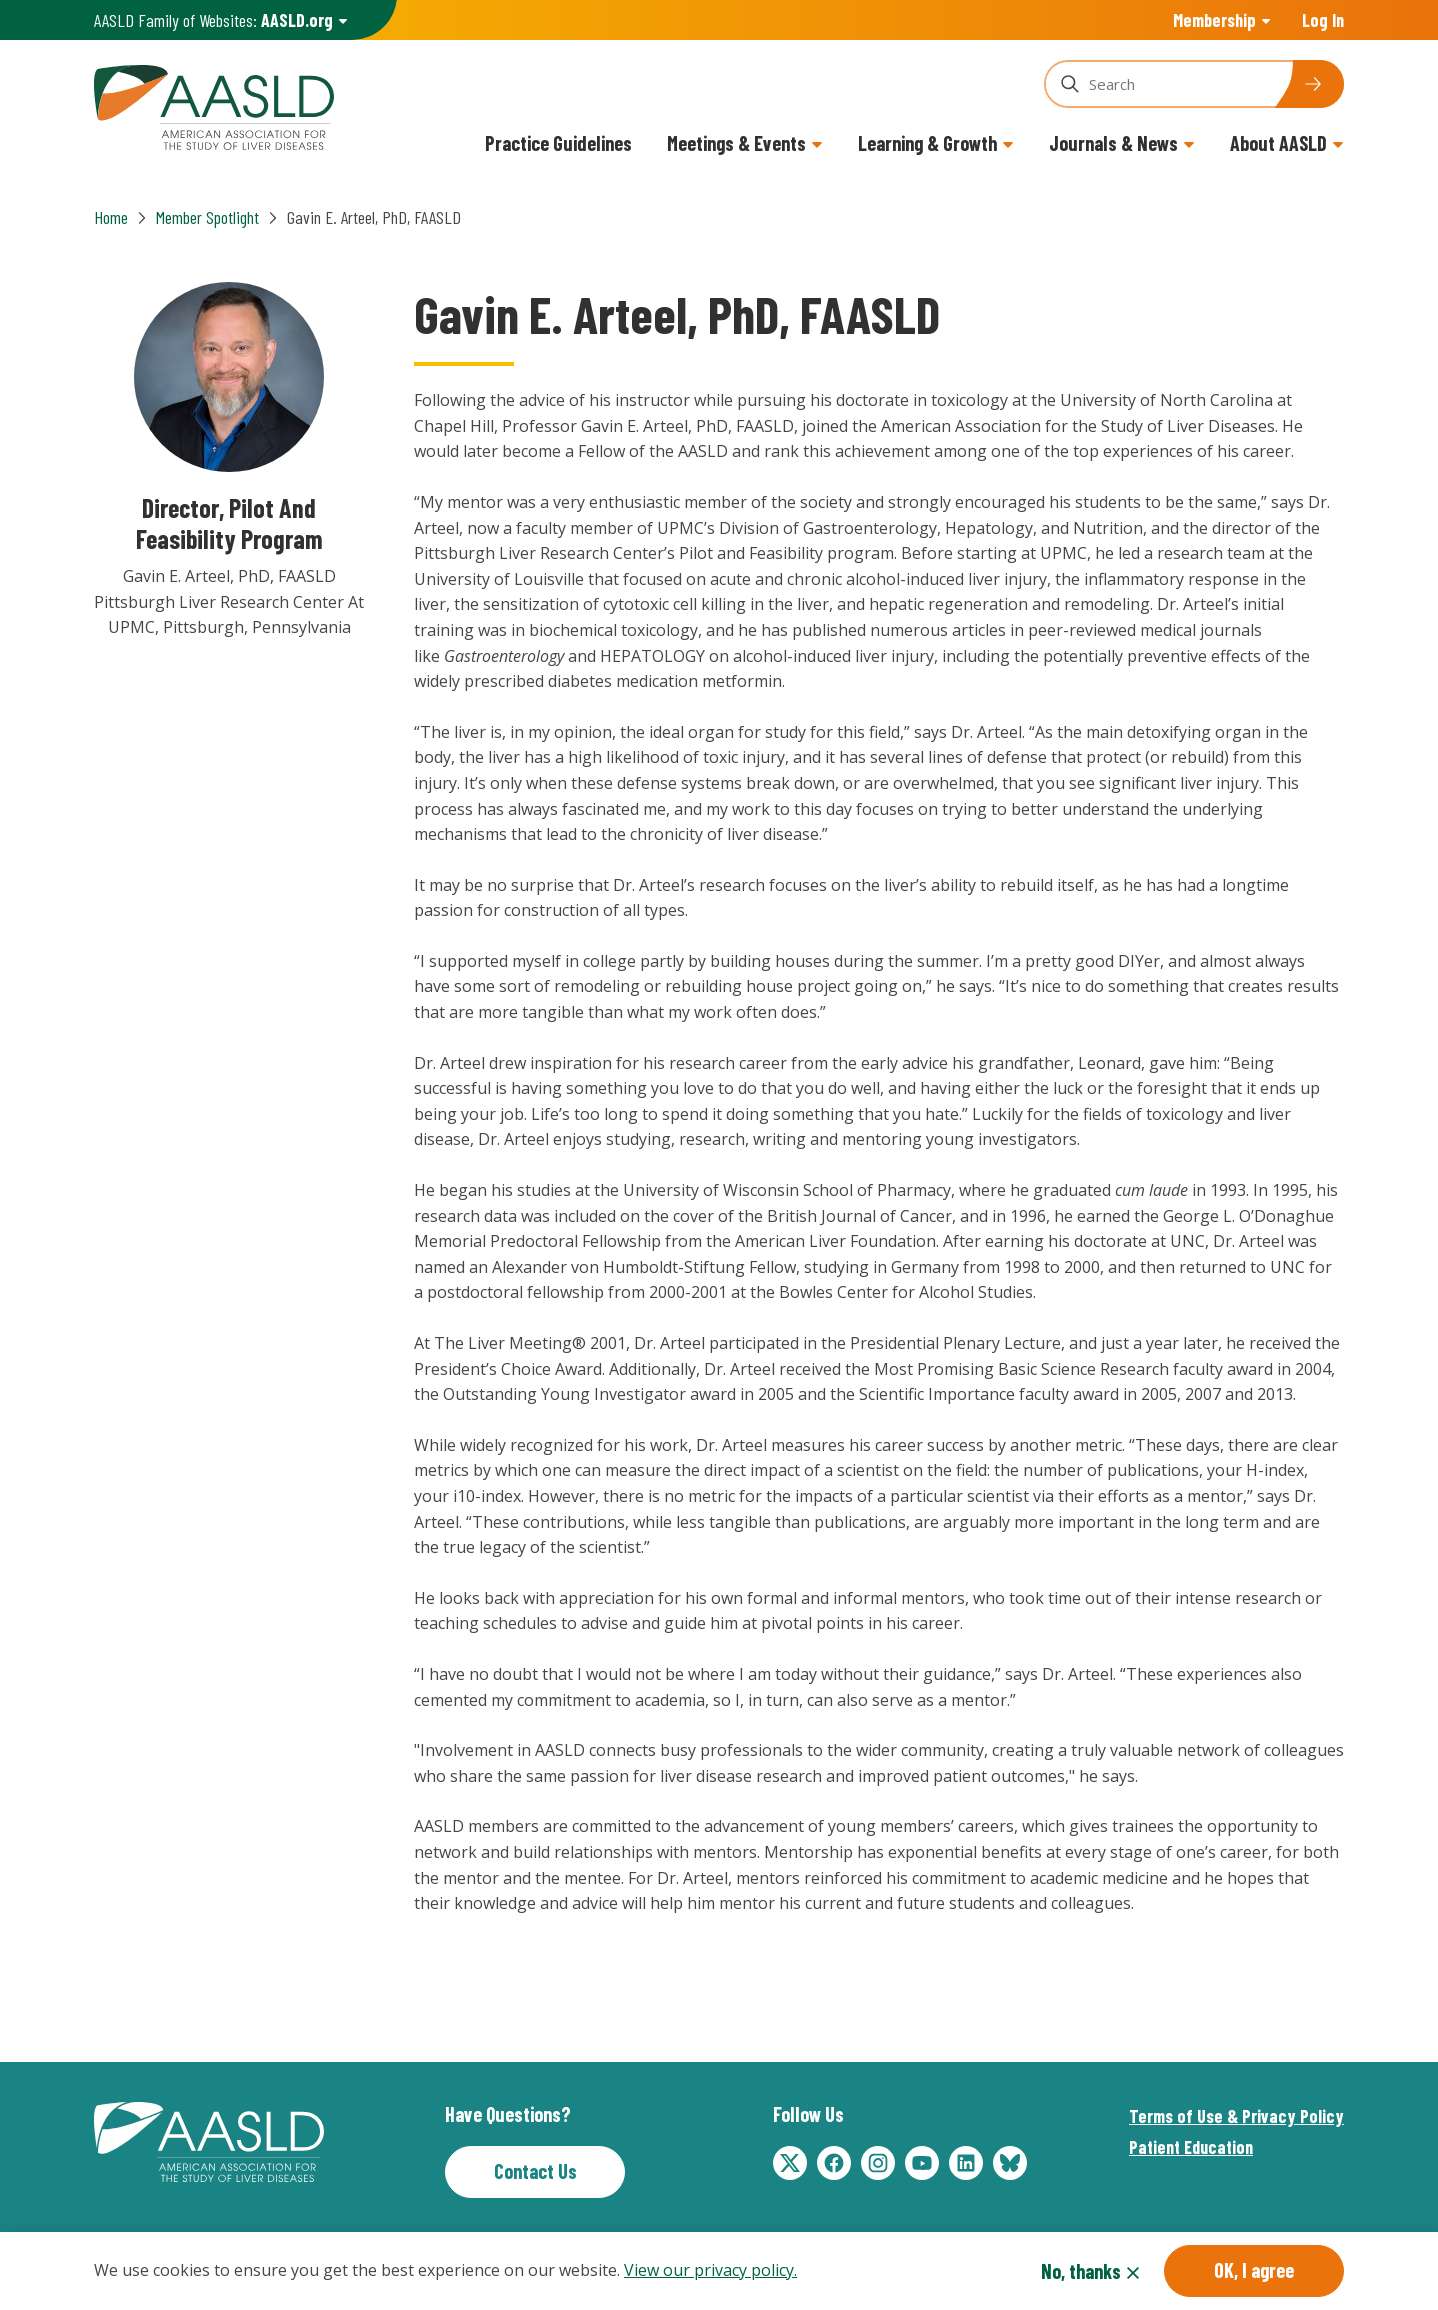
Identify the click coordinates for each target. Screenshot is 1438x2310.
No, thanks (1081, 2271)
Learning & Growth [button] (927, 143)
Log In (1323, 20)
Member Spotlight (207, 217)
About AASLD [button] (1278, 143)
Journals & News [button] (1113, 143)
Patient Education (1191, 2147)
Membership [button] (1214, 20)
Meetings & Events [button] (736, 143)
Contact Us (535, 2171)
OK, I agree (1254, 2270)
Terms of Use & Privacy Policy (1236, 2116)
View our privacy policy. (710, 2270)
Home (111, 217)
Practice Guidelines (558, 143)
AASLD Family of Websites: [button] (213, 20)
